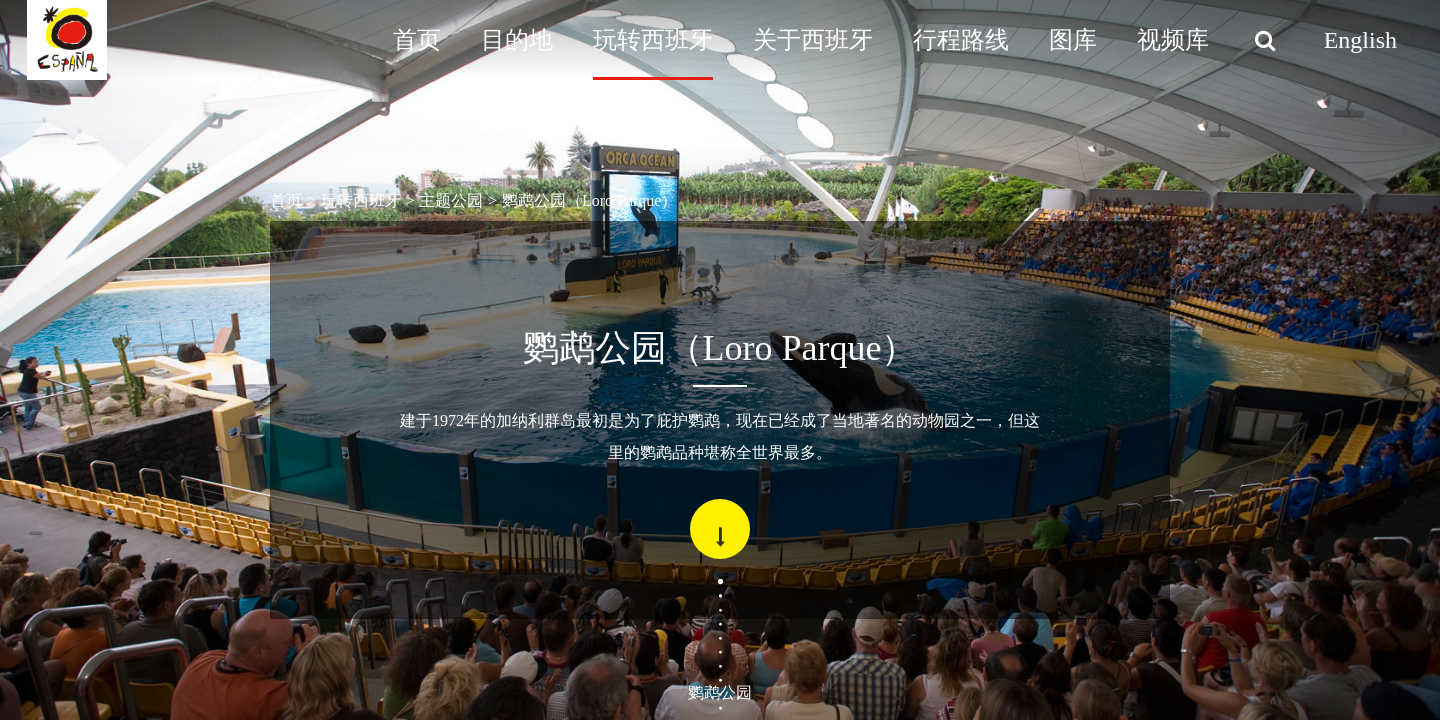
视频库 (1173, 40)
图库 (1073, 40)
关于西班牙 (813, 40)
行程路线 (961, 40)
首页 (417, 40)
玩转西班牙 (653, 40)
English (1360, 40)
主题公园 (451, 200)
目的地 (517, 40)
